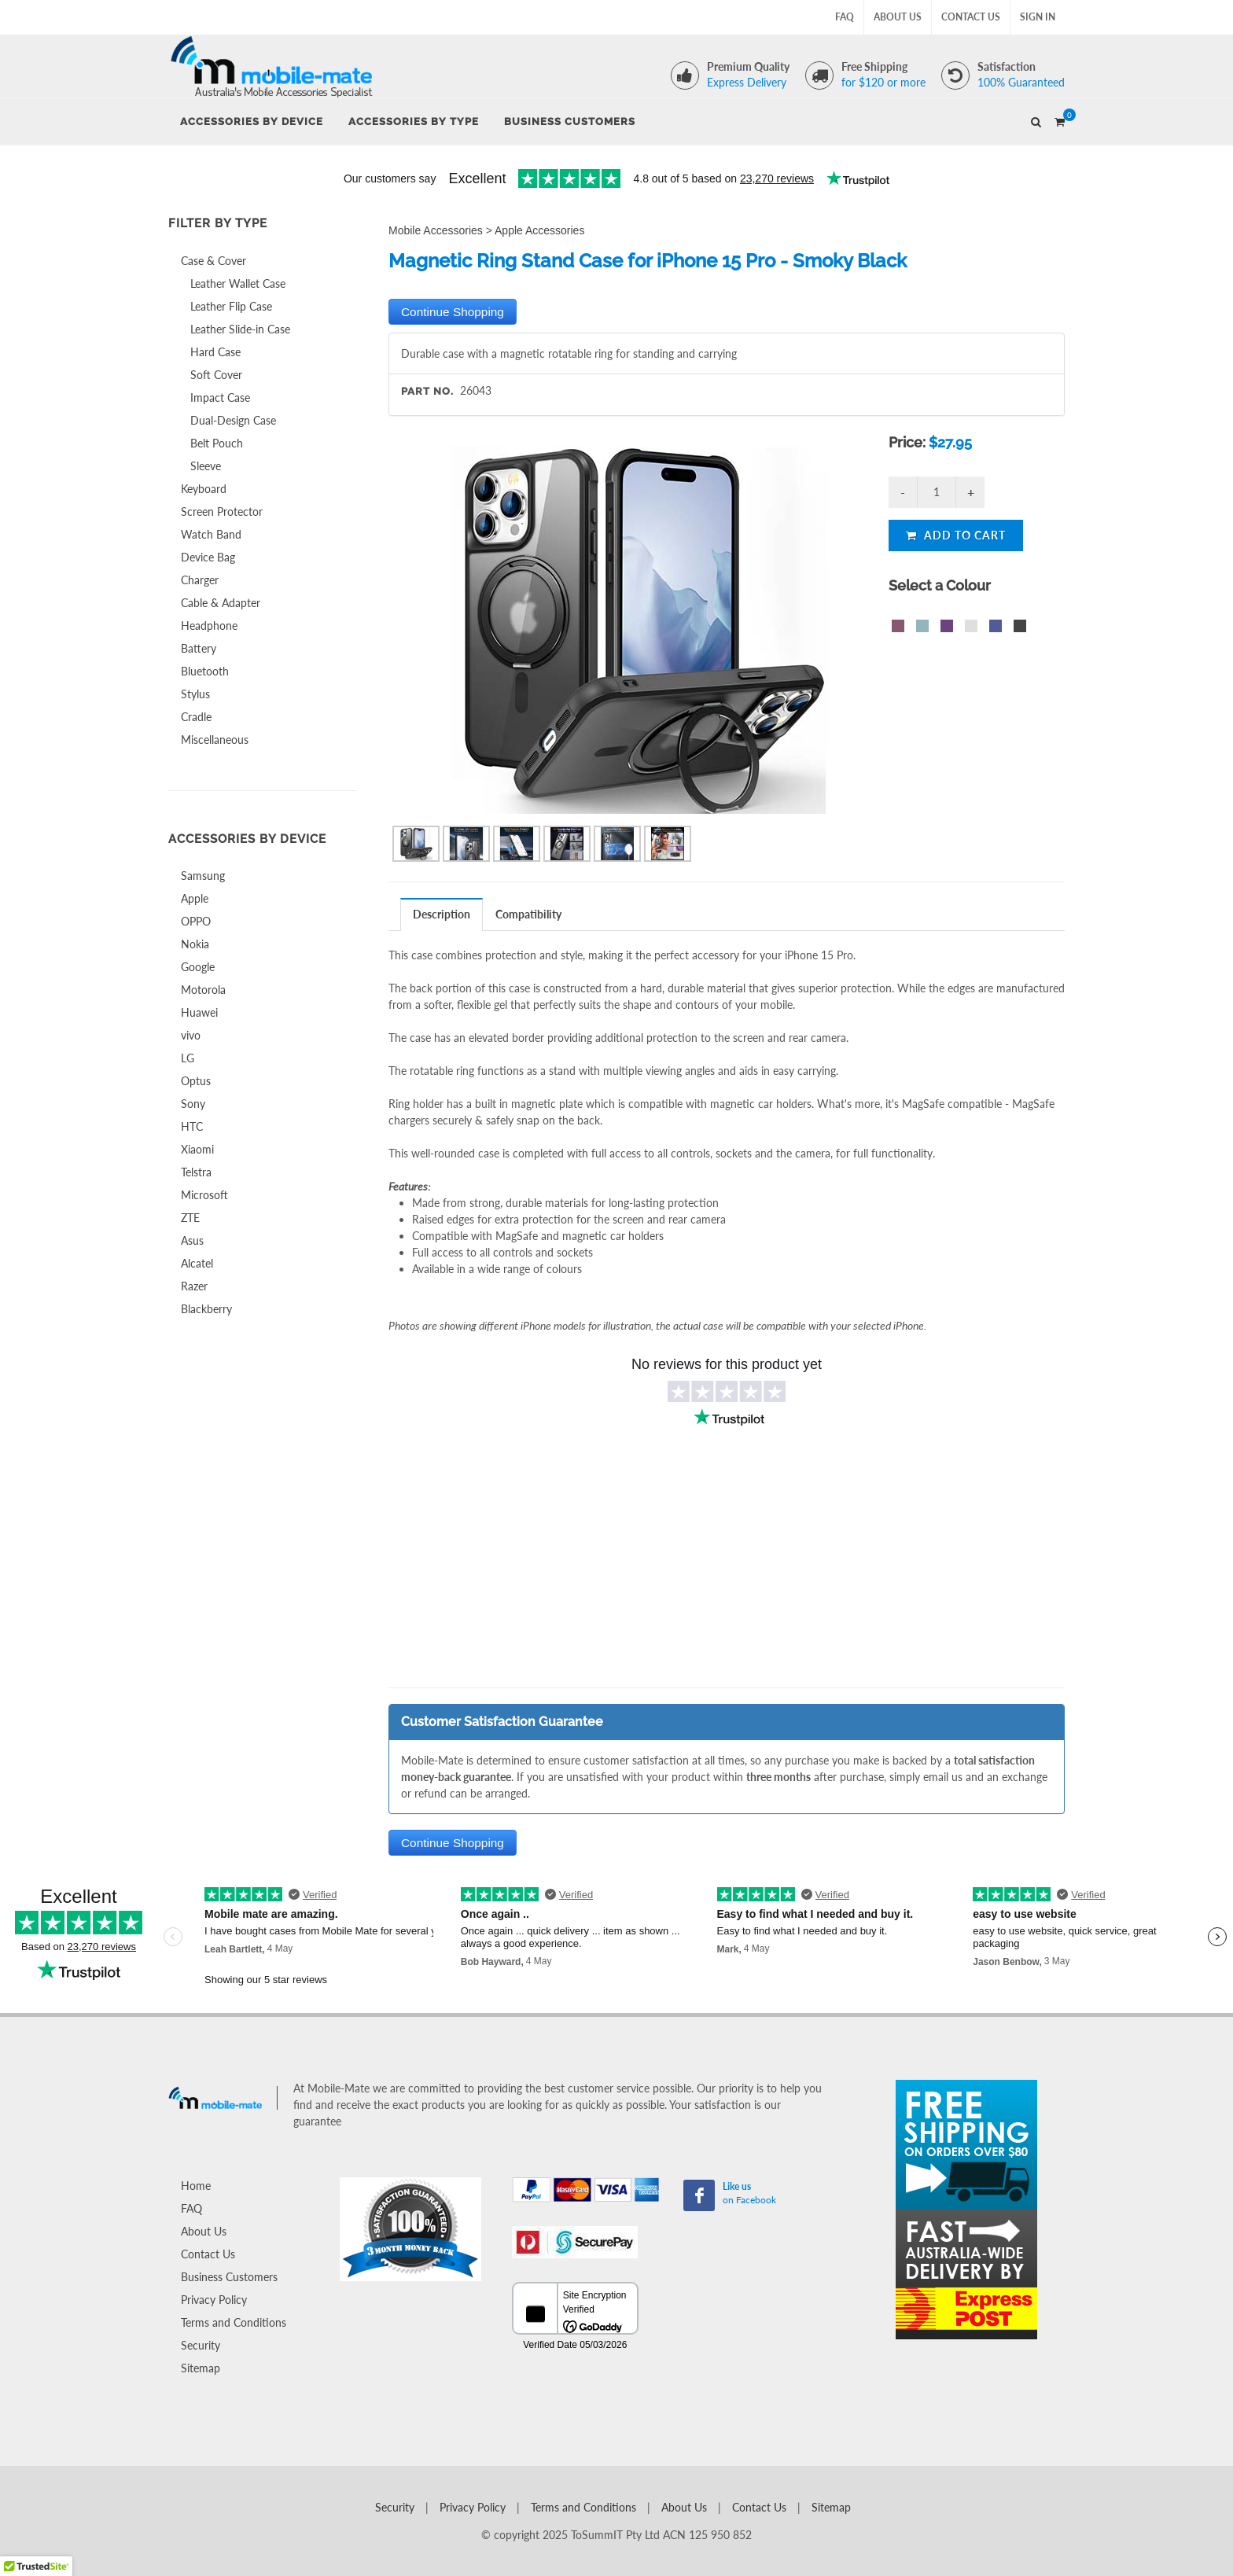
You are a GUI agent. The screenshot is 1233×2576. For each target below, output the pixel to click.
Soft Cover (216, 374)
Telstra (196, 1172)
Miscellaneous (214, 739)
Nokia (195, 944)
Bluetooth (205, 671)
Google (198, 966)
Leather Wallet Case (237, 283)
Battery (198, 648)
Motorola (203, 989)
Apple (194, 898)
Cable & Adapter (220, 602)
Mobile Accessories (435, 230)
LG (187, 1058)
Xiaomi (197, 1149)
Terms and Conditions (233, 2322)
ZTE (190, 1217)
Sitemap (200, 2368)
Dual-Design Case (233, 420)
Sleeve (205, 466)
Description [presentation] (441, 914)
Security (200, 2345)
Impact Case (220, 397)
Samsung (203, 875)
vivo (191, 1035)
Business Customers (229, 2276)
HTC (192, 1126)
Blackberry (206, 1309)
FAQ (844, 17)
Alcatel (197, 1263)
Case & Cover (213, 260)
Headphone (209, 625)
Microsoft (204, 1195)
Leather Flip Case (231, 306)
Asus (192, 1240)
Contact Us (970, 17)
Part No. (427, 391)
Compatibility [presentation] (528, 914)
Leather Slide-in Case (240, 329)
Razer (194, 1286)
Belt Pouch (216, 443)
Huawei (199, 1012)
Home (196, 2185)
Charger (200, 580)
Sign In (1037, 17)
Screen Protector (222, 511)
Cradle (196, 716)
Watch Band (211, 534)
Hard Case (215, 352)
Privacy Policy (214, 2299)
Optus (196, 1080)
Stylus (195, 694)
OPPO (196, 921)
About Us (898, 17)
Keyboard (203, 488)
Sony (193, 1103)
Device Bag (208, 557)
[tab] (442, 914)
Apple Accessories (539, 230)
